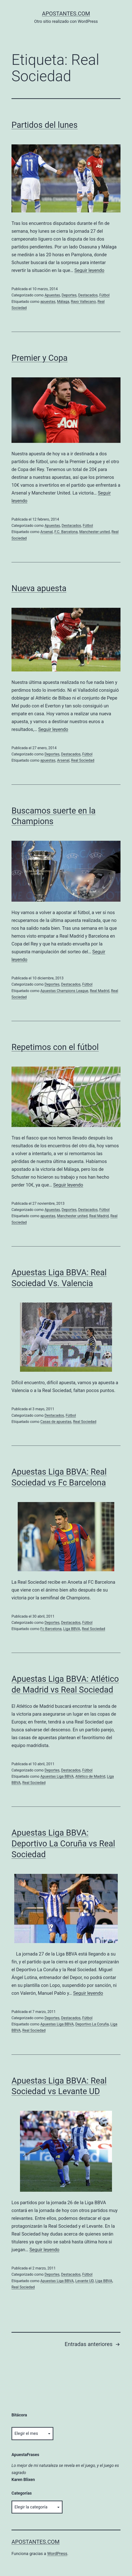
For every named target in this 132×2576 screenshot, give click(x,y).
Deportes (69, 295)
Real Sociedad (82, 760)
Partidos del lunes (44, 125)
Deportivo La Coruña (92, 2024)
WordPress (57, 2553)
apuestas (47, 301)
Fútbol (104, 295)
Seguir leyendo (89, 270)
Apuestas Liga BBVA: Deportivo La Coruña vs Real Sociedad (63, 1843)
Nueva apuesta (38, 588)
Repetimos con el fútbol (55, 1047)
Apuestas (52, 295)
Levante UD (84, 2281)
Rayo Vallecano (83, 301)
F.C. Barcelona (65, 532)
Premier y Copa (39, 358)
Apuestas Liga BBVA (57, 1776)
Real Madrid (99, 991)
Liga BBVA (71, 1629)
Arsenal (46, 532)
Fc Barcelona (50, 1629)
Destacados (88, 295)
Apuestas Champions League (64, 991)
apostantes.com (66, 13)
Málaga (63, 301)
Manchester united (94, 532)
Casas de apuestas (55, 1421)
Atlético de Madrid (90, 1776)
